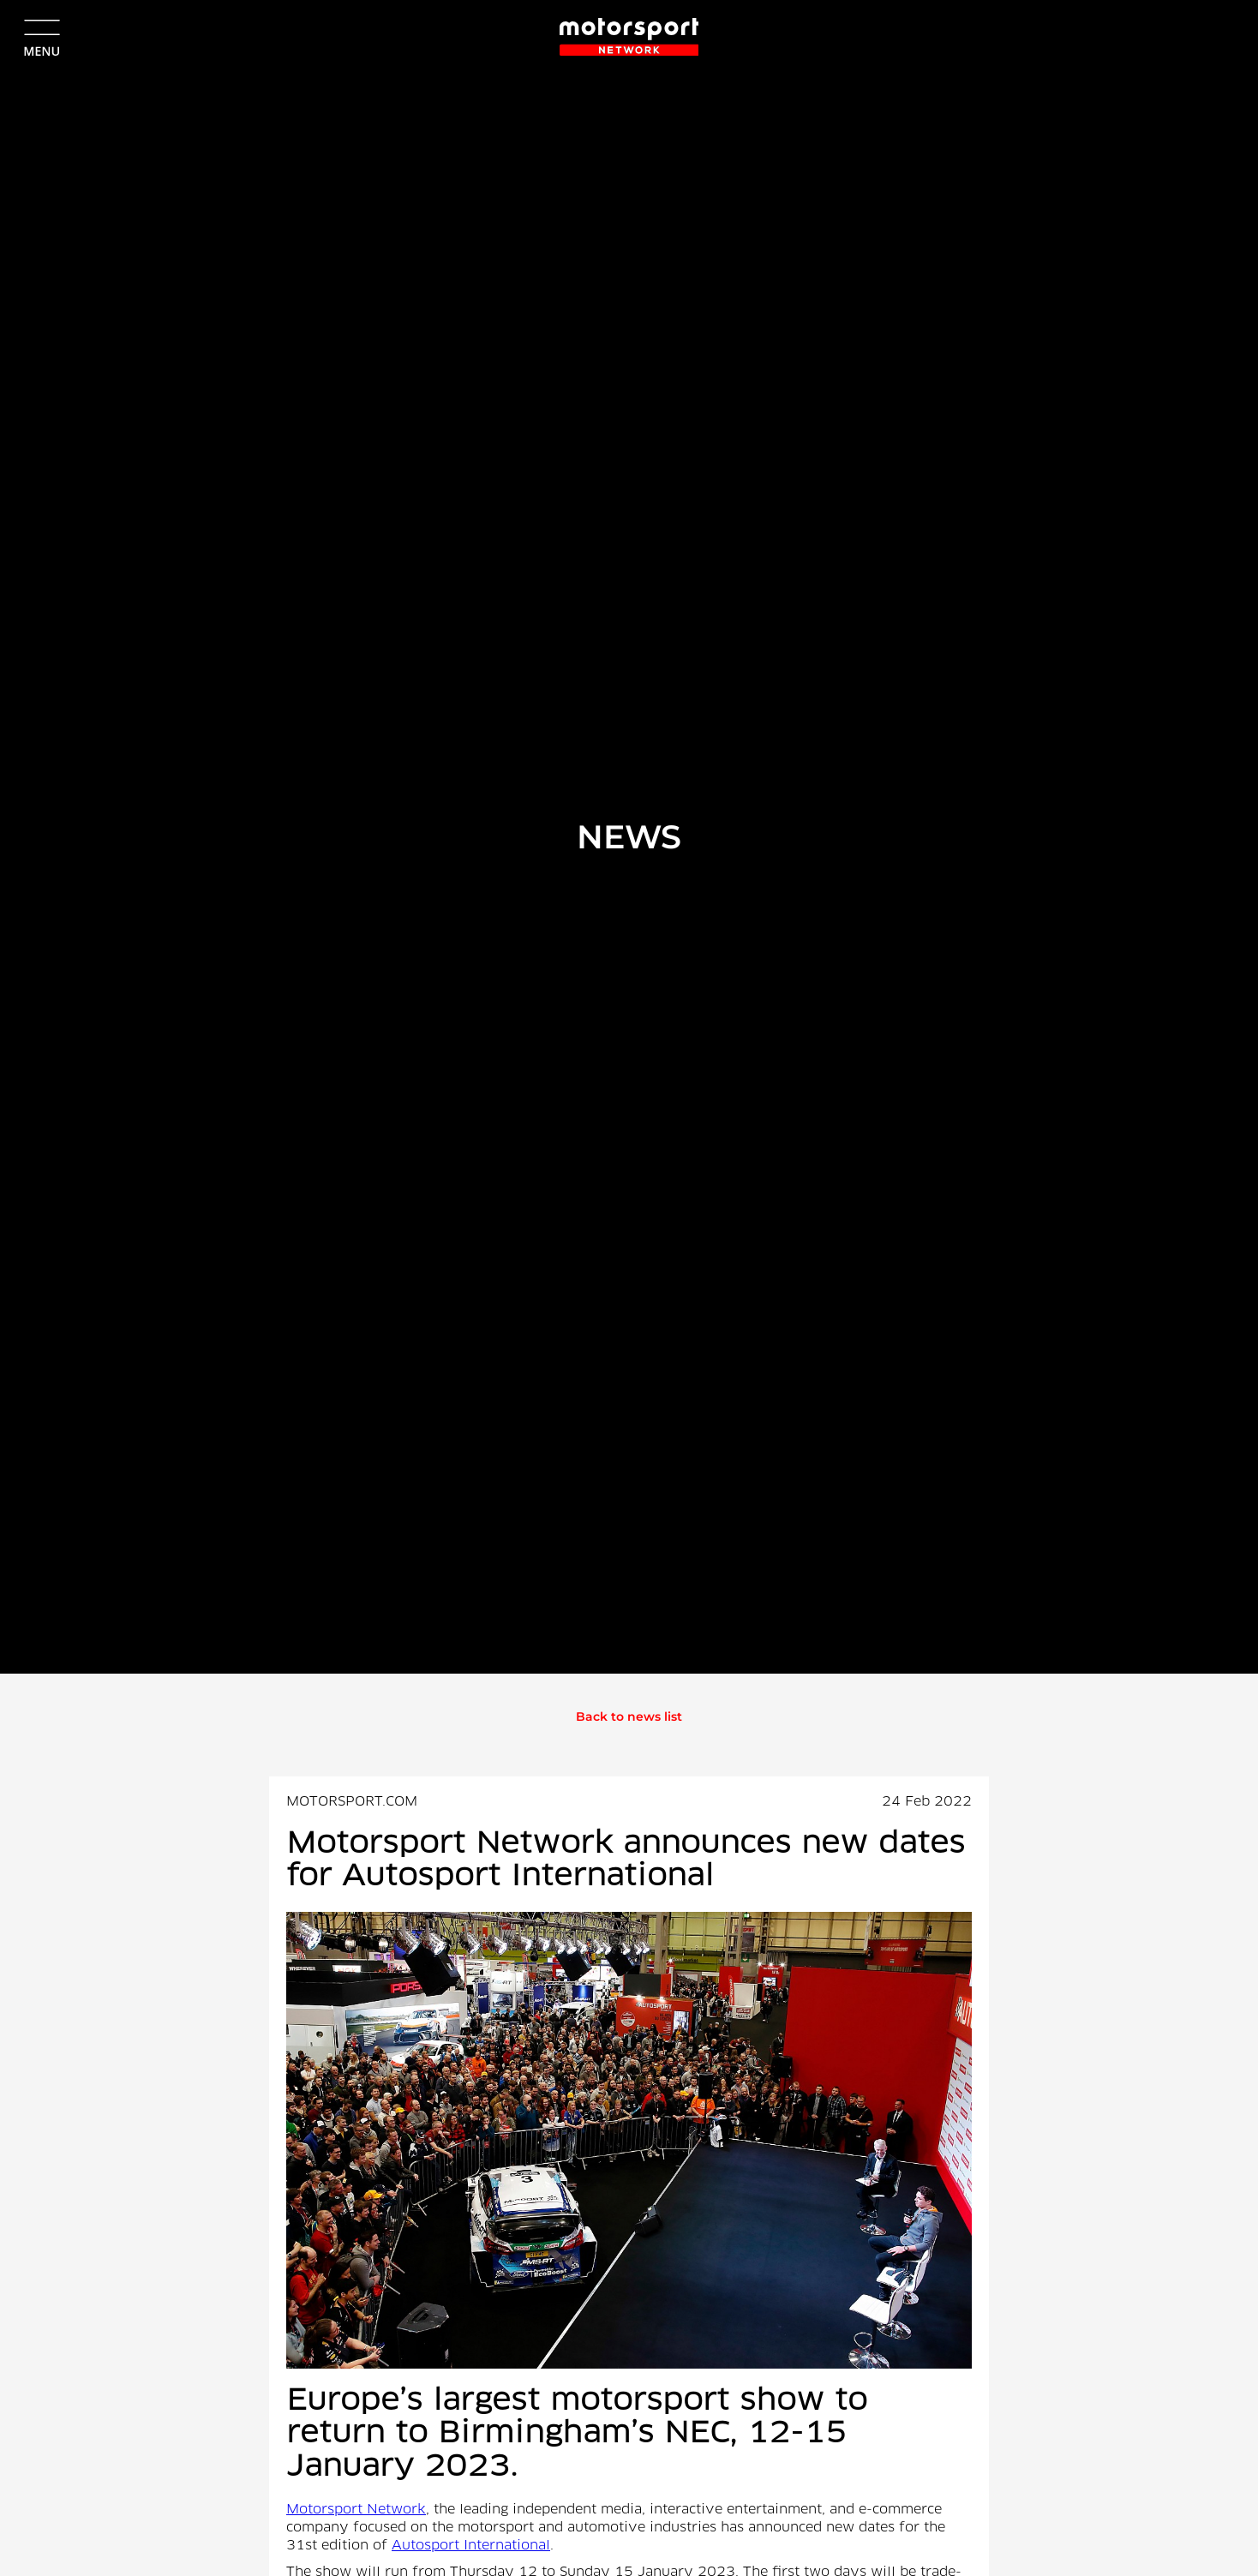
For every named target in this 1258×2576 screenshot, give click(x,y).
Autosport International (471, 2546)
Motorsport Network (356, 2510)
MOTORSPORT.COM (351, 1802)
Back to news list (629, 1716)
